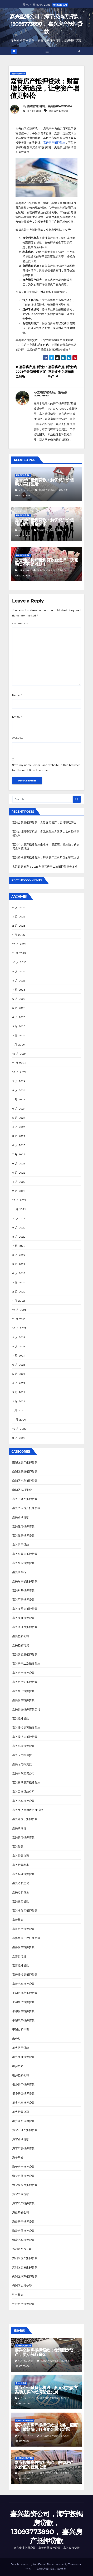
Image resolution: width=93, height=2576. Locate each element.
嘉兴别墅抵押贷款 (23, 1590)
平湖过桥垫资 (20, 2029)
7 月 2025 (18, 989)
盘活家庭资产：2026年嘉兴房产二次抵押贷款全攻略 (45, 866)
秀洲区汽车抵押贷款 (24, 2276)
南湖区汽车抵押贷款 (24, 1480)
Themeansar (75, 2564)
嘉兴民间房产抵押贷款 (26, 1782)
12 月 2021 (19, 1309)
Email (17, 716)
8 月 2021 (18, 1346)
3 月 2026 (18, 916)
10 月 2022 (19, 1218)
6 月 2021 (18, 1364)
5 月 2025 (18, 1008)
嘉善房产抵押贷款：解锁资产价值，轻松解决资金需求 (46, 522)
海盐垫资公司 (20, 2212)
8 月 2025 (18, 980)
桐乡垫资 (17, 2066)
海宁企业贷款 (20, 2139)
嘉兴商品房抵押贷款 (24, 1608)
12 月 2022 (19, 1200)
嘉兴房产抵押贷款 (23, 1672)
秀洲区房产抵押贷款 (24, 2258)
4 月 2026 (19, 907)
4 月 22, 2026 (26, 2361)
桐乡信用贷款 (20, 2047)
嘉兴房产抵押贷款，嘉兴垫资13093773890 (49, 106)
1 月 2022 (18, 1300)
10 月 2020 (19, 1428)
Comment (20, 623)
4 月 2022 (18, 1273)
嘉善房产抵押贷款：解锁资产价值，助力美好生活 (46, 482)
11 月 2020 (19, 1419)
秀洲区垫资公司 (22, 2249)
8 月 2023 (18, 1145)
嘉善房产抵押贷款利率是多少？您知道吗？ (62, 371)
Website (17, 738)
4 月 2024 (18, 1127)
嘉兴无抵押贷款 (22, 1764)
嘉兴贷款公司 (20, 1855)
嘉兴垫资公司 (20, 1636)
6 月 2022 (18, 1255)
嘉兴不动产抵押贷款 (24, 1499)
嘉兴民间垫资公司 (23, 1773)
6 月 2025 (18, 998)
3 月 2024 (18, 1136)
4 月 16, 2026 (25, 2435)
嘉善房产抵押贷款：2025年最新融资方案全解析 (32, 371)
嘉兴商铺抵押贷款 (23, 1618)
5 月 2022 (18, 1264)
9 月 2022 (18, 1227)
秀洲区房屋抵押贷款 (24, 2267)
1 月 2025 (18, 1044)
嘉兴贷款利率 (20, 1865)
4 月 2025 (18, 1017)
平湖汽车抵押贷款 (23, 2020)
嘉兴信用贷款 (20, 1544)
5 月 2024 (18, 1117)
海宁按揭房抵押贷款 (24, 2185)
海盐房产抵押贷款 (23, 2221)
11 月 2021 (18, 1319)
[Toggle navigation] (47, 51)
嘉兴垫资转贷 (20, 1645)
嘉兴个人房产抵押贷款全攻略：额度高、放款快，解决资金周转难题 (46, 2427)
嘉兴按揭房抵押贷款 (24, 1736)
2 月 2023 (18, 1191)
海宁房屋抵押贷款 (23, 2176)
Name (17, 695)
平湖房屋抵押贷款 (23, 2011)
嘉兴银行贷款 (20, 1901)
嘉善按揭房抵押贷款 (24, 1974)
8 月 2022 (18, 1236)
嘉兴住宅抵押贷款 (23, 1526)
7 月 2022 (18, 1245)
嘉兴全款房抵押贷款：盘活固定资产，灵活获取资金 (44, 822)
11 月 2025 (19, 953)
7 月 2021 (18, 1355)
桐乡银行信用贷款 (23, 2121)
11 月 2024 (19, 1063)
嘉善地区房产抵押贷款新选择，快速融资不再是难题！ (46, 562)
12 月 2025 (19, 944)
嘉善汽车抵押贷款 (23, 1983)
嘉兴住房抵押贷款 (23, 1535)
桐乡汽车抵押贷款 (23, 2102)
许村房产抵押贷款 (23, 2304)
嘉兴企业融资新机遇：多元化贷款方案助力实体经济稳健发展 (46, 2389)
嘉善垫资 (17, 1919)
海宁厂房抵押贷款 (23, 2148)
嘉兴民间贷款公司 (23, 1791)
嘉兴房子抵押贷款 (23, 1691)
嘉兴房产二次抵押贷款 (26, 1663)
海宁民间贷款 (20, 2194)
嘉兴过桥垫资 (20, 1883)
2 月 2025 (18, 1035)
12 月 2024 (19, 1053)
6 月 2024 (18, 1108)
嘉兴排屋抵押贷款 (23, 1746)
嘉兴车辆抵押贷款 (23, 1874)
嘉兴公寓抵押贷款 (23, 1563)
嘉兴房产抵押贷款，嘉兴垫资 (51, 2568)
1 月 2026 (18, 934)
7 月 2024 (18, 1099)
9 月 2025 (18, 971)
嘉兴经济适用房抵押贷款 (27, 1810)
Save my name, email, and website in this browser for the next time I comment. (46, 767)
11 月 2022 (19, 1209)
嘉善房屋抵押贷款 (23, 1947)
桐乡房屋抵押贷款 (23, 2093)
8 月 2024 (18, 1090)
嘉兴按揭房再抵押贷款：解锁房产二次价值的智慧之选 (45, 857)
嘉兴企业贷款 (20, 1517)
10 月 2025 (19, 962)
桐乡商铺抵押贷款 (23, 2057)
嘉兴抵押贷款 (20, 1718)
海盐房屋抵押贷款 (23, 2230)
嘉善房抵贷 (19, 1956)
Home (28, 2568)
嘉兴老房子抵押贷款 (24, 1819)
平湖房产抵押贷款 (23, 2002)
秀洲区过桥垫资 (22, 2285)
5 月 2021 (18, 1374)
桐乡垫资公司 (20, 2075)
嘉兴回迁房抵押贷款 (24, 1627)
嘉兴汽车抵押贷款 (23, 1800)
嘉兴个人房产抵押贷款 (26, 1508)
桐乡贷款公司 (20, 2111)
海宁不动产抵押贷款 (24, 2130)
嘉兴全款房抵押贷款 (24, 1554)
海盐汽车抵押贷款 (23, 2240)
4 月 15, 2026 (25, 2473)
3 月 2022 (18, 1282)
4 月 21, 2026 (25, 2398)
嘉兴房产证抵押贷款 (24, 1682)
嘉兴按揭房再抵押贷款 (26, 1727)
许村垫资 (17, 2294)
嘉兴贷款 (17, 1846)
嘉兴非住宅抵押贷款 (24, 1910)
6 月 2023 (18, 1163)
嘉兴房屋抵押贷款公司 (26, 1709)
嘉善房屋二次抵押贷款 (26, 1938)
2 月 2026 (18, 925)
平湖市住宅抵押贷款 (24, 1993)
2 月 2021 (18, 1401)
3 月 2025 (18, 1026)
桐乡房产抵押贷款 (23, 2084)
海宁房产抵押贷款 (23, 2166)
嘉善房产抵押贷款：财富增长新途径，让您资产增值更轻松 (44, 88)
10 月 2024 (19, 1072)
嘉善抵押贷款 (20, 1965)
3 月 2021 (18, 1392)
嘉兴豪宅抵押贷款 (23, 1837)
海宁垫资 (17, 2157)
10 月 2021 (19, 1328)
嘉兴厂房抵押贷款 (23, 1599)
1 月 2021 (18, 1410)
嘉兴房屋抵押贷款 (23, 1700)
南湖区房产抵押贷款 (24, 1462)
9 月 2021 (18, 1337)
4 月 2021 (18, 1383)
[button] (79, 51)
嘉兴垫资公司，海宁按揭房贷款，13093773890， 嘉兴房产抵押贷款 (46, 24)
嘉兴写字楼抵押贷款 (24, 1581)
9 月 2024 (18, 1081)
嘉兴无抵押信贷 (22, 1755)
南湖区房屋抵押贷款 (24, 1471)
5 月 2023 (18, 1172)
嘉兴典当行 (19, 1572)
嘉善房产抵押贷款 (18, 74)
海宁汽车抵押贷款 (23, 2203)
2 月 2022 (18, 1291)
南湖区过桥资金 (22, 1489)
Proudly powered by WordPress (28, 2564)
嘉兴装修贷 (19, 1828)
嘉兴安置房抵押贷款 (24, 1654)
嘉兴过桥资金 (20, 1892)
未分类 (16, 2038)
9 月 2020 (19, 1438)
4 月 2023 (18, 1181)
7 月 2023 (18, 1154)
